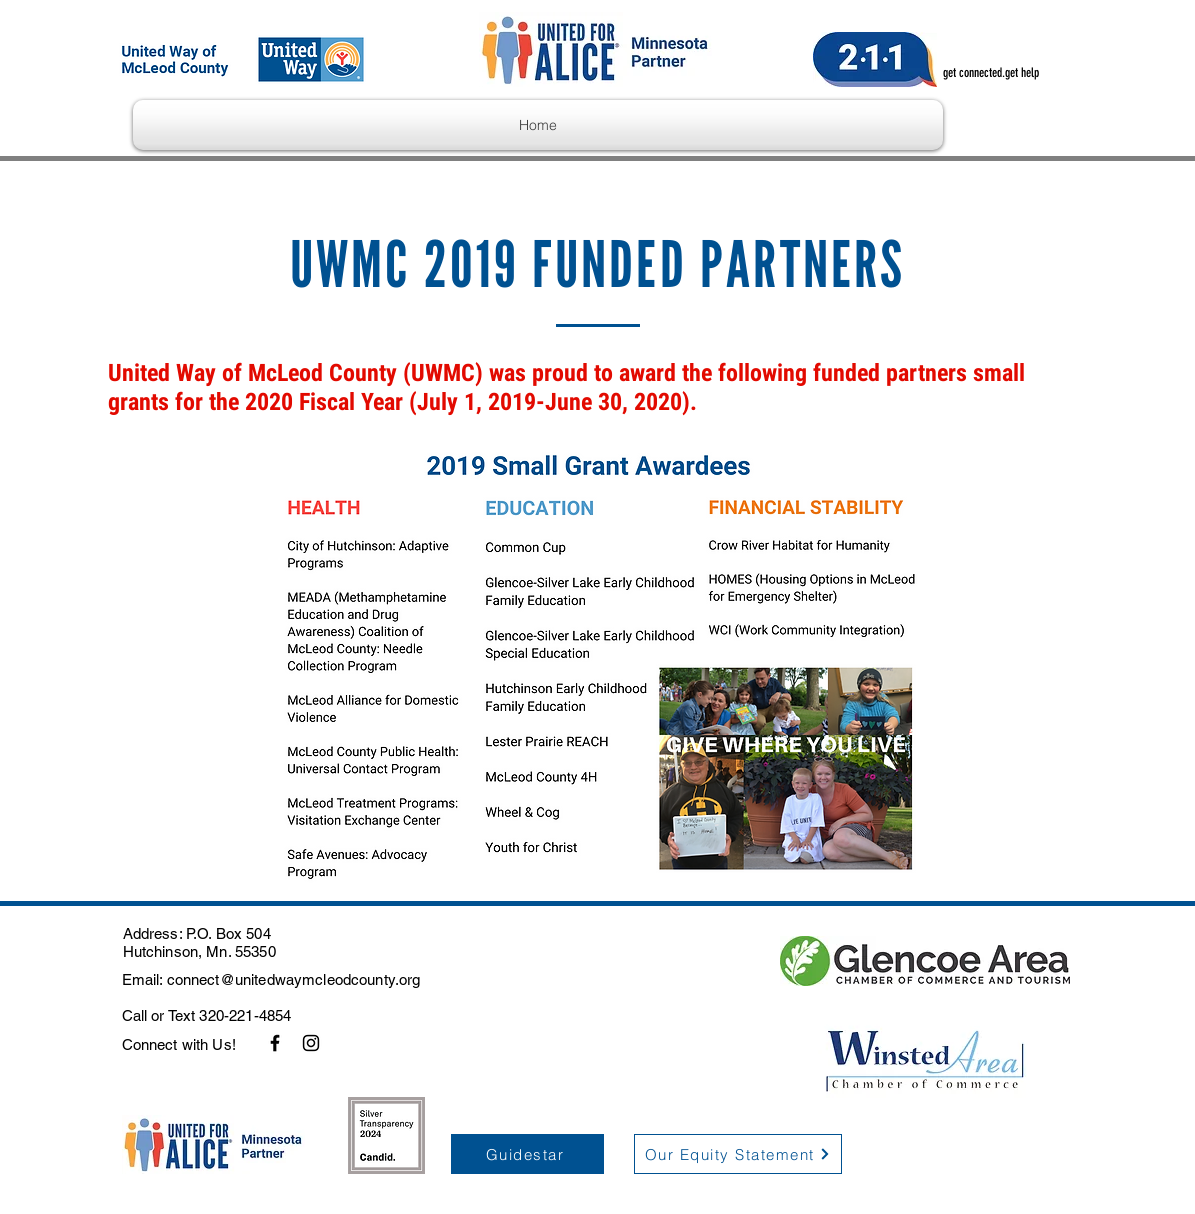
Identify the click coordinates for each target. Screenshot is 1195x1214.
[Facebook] (275, 1043)
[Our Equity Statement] (738, 1154)
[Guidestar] (527, 1154)
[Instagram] (311, 1043)
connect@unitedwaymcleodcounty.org (294, 979)
